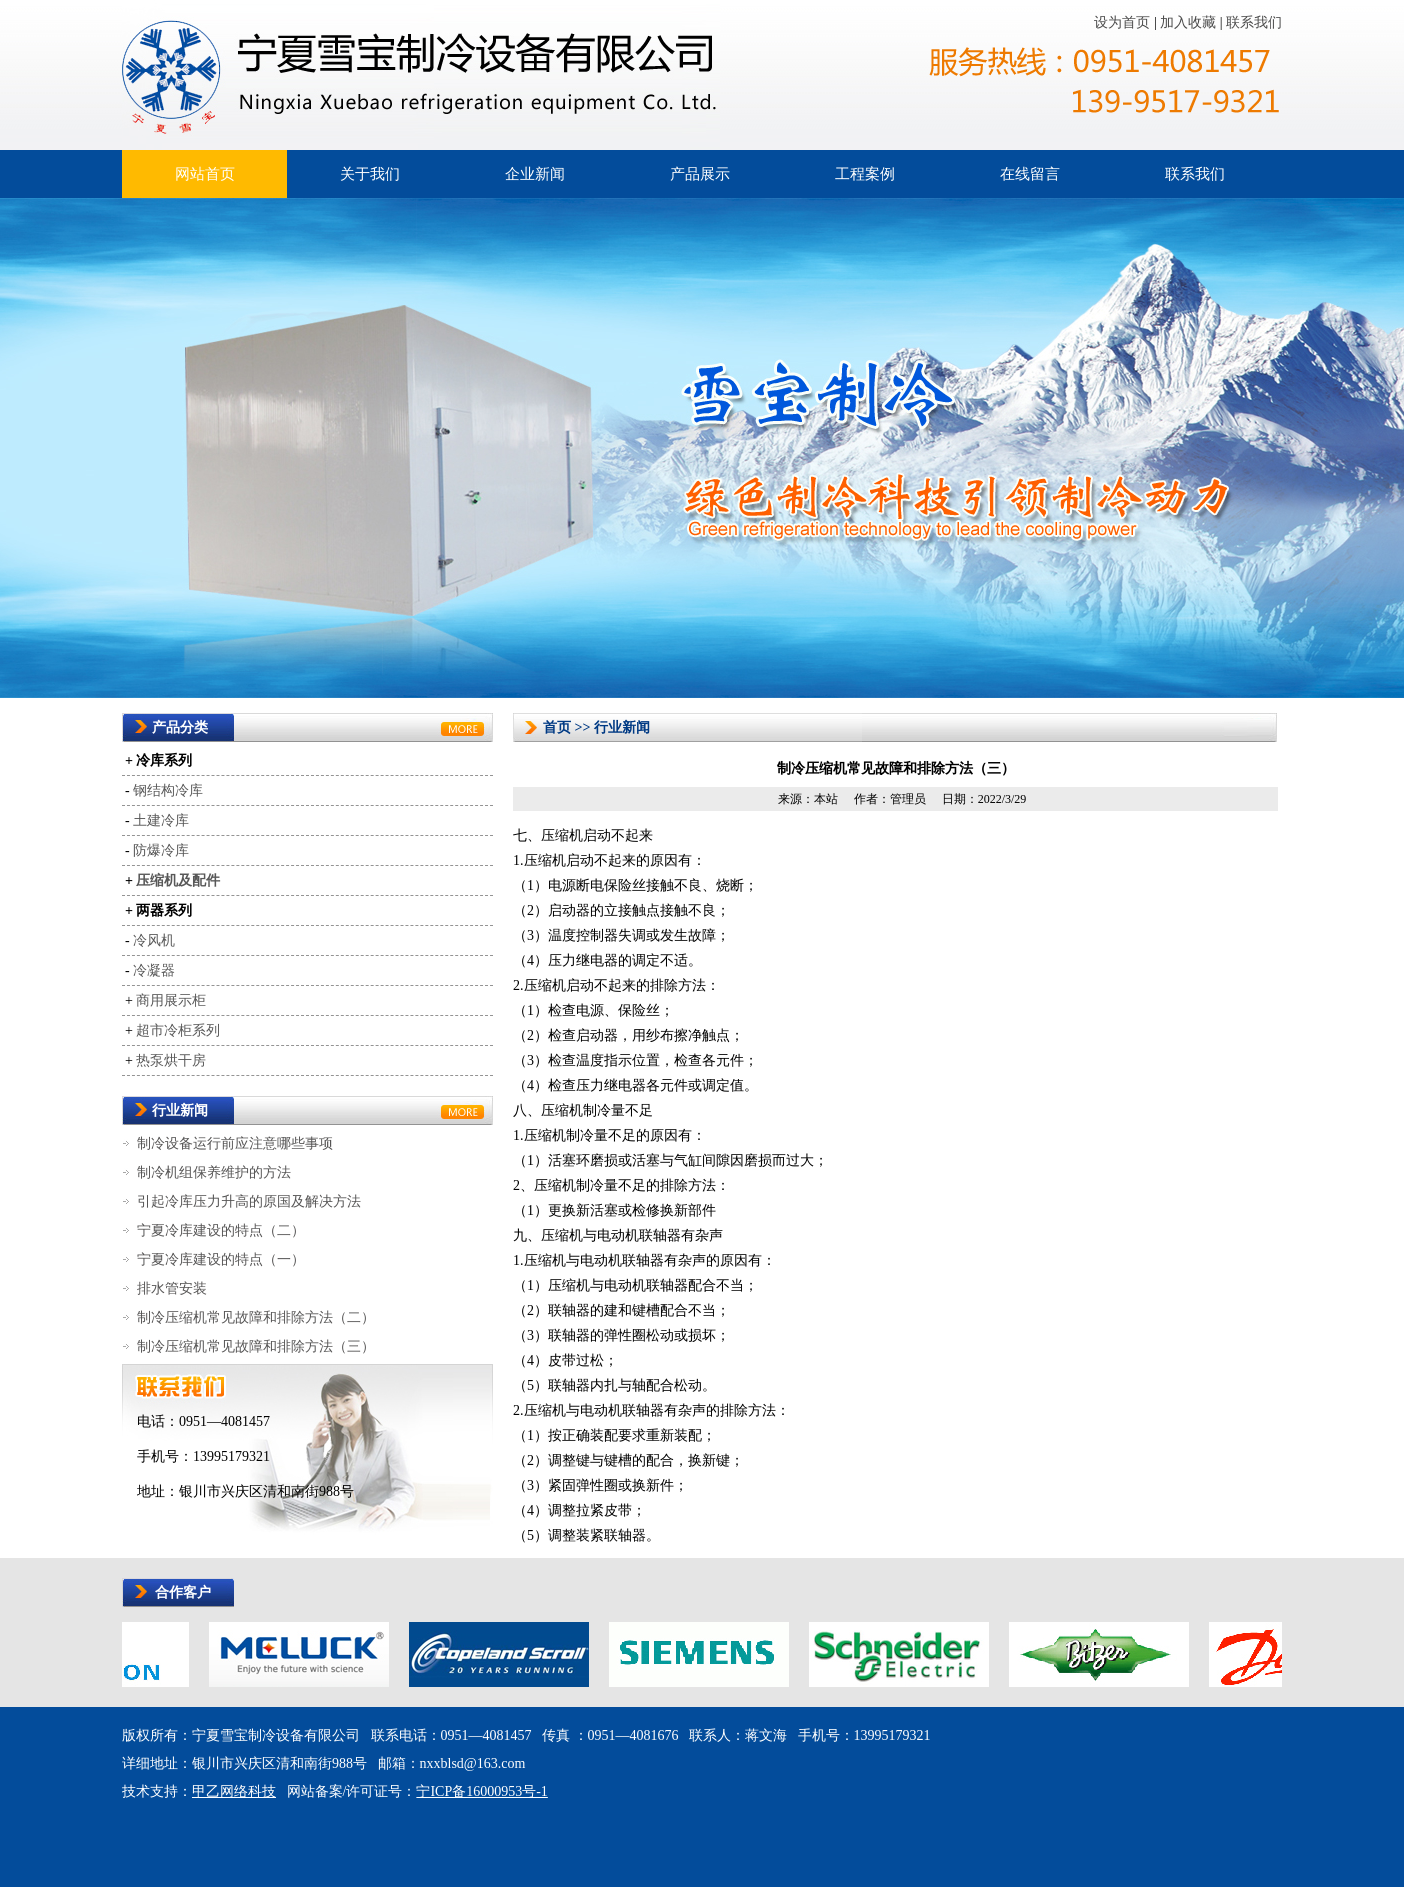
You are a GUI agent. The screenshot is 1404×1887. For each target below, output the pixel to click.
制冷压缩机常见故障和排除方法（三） (256, 1346)
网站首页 (205, 174)
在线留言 (1030, 174)
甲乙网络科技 (234, 1791)
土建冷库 (161, 820)
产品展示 (700, 174)
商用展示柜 (171, 1000)
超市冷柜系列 (178, 1030)
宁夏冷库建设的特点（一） (221, 1259)
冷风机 (154, 940)
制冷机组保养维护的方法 (214, 1172)
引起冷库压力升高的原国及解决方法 (249, 1201)
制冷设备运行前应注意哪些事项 (235, 1143)
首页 (557, 727)
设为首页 (1124, 22)
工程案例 (865, 174)
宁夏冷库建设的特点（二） (221, 1230)
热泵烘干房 (171, 1060)
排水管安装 (172, 1288)
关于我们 (370, 174)
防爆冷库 (161, 850)
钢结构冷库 (168, 790)
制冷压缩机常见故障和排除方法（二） (256, 1317)
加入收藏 (1190, 22)
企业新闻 (535, 174)
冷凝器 (154, 970)
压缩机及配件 (178, 880)
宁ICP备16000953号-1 (481, 1791)
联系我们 (1254, 22)
